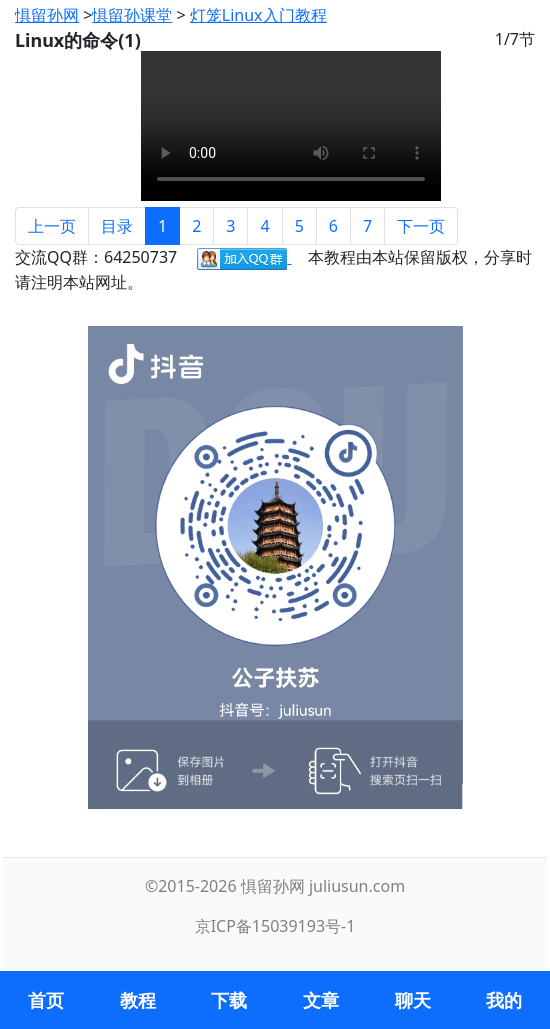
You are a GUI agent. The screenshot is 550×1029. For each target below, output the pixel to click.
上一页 (52, 226)
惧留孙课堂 (132, 15)
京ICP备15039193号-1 (275, 926)
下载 (229, 1000)
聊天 (413, 1000)
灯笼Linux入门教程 (258, 15)
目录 (117, 226)
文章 (321, 1000)
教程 (138, 1000)
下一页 (421, 226)
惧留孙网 (47, 15)
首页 (46, 1000)
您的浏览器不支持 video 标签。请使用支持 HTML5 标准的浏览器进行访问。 (291, 126)
